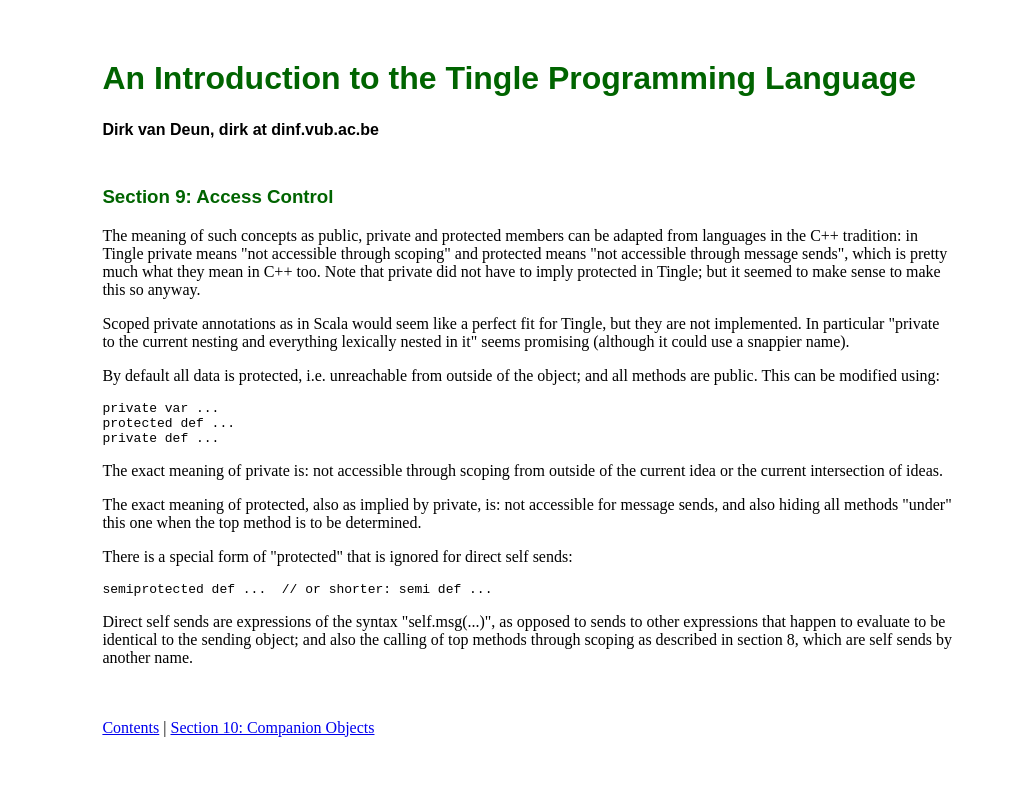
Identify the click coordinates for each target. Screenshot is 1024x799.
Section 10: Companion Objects (272, 739)
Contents (130, 739)
